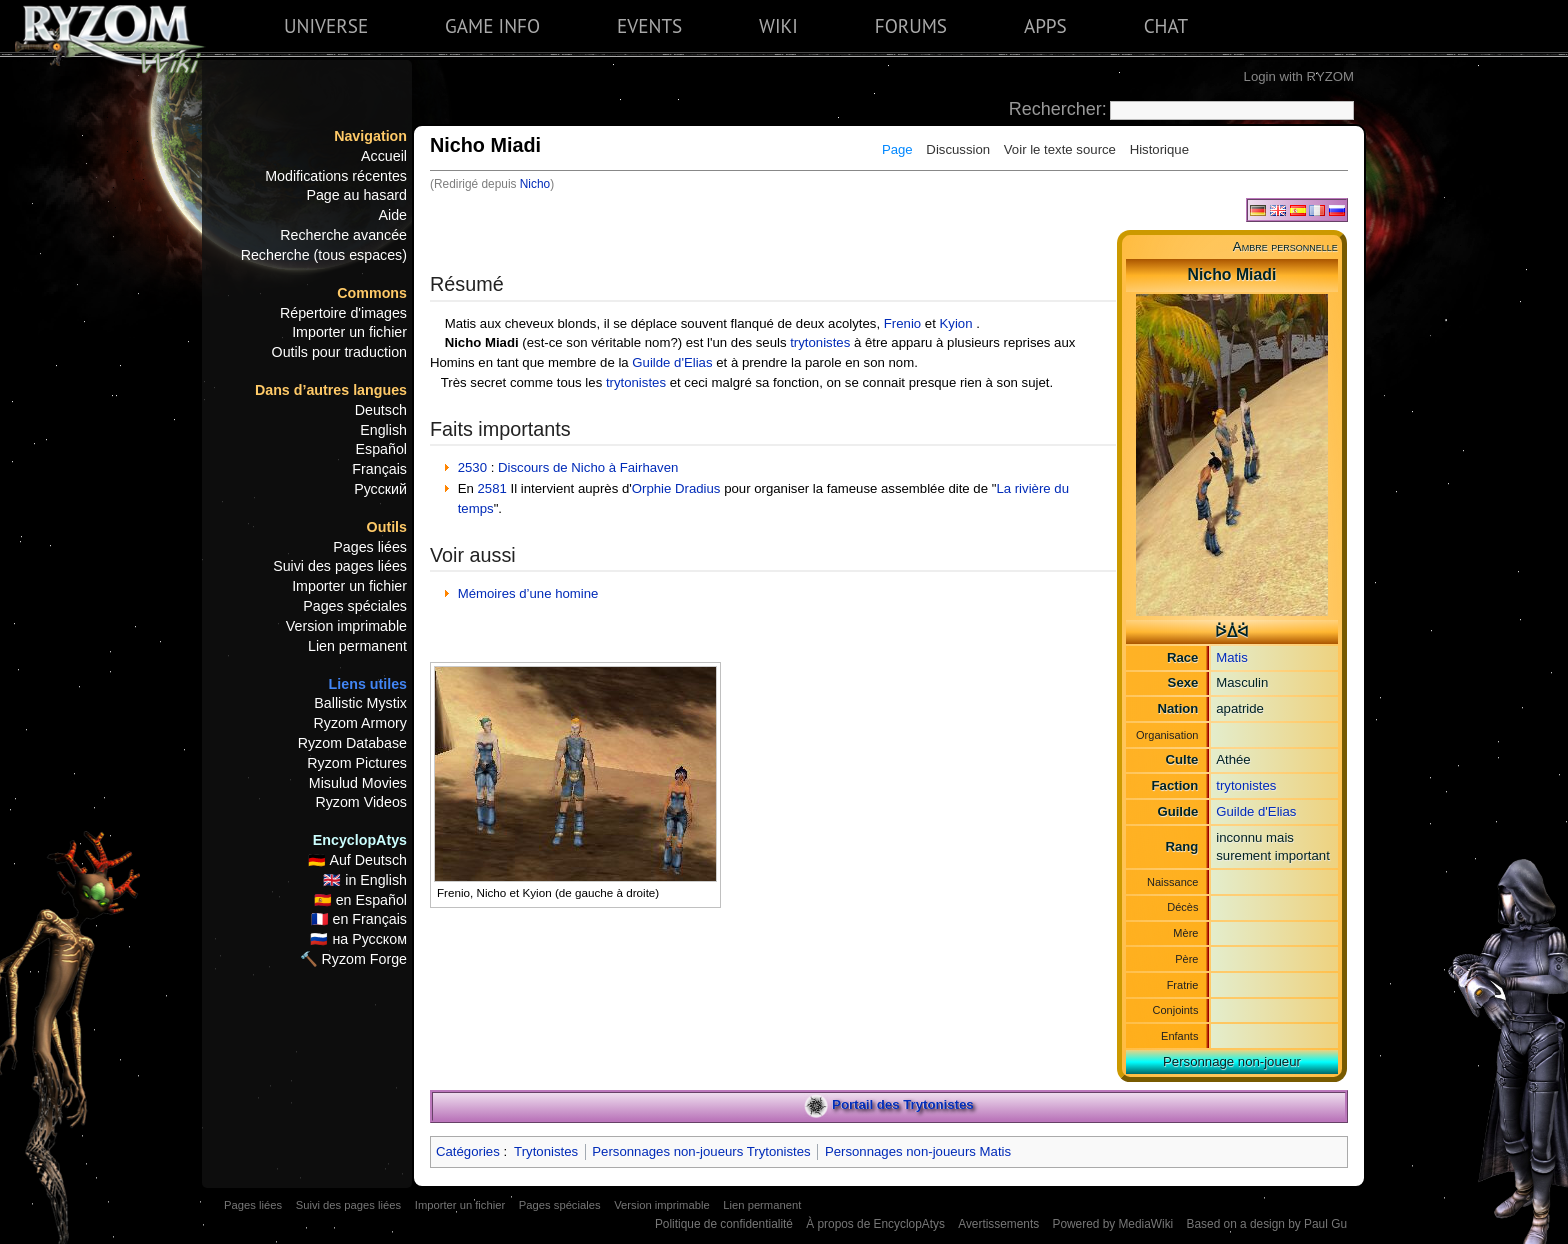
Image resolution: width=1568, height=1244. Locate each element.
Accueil (384, 156)
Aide (392, 215)
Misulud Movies (358, 783)
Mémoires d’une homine (528, 593)
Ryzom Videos (361, 802)
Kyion (956, 323)
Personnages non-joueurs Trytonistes (701, 1151)
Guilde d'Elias (1256, 811)
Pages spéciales (355, 606)
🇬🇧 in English (365, 880)
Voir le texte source (1060, 149)
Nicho (535, 184)
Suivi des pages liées (340, 566)
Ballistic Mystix (360, 703)
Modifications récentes (336, 176)
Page (897, 149)
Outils (387, 527)
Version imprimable (346, 626)
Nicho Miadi (482, 342)
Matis (1232, 657)
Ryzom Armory (360, 723)
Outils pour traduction (339, 352)
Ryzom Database (352, 743)
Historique (1159, 149)
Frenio (902, 323)
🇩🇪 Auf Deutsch (357, 860)
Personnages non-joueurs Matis (918, 1151)
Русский (380, 489)
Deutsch (381, 410)
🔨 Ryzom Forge (353, 959)
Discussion (958, 149)
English (383, 430)
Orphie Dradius (676, 488)
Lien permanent (357, 646)
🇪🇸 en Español (360, 900)
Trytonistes (546, 1151)
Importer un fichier (349, 332)
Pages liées (370, 547)
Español (382, 449)
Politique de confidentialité (724, 1224)
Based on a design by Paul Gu (1267, 1224)
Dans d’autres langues (331, 390)
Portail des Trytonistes (902, 1105)
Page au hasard (356, 195)
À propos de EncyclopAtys (875, 1224)
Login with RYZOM (1299, 76)
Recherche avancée (343, 235)
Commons (372, 293)
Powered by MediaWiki (1112, 1224)
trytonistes (1246, 785)
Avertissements (998, 1224)
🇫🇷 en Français (359, 919)
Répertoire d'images (343, 313)
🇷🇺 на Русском (358, 939)
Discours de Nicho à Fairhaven (588, 467)
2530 (472, 467)
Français (379, 469)
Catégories (468, 1151)
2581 (492, 488)
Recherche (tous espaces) (324, 255)
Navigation (370, 136)
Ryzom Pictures (357, 763)
